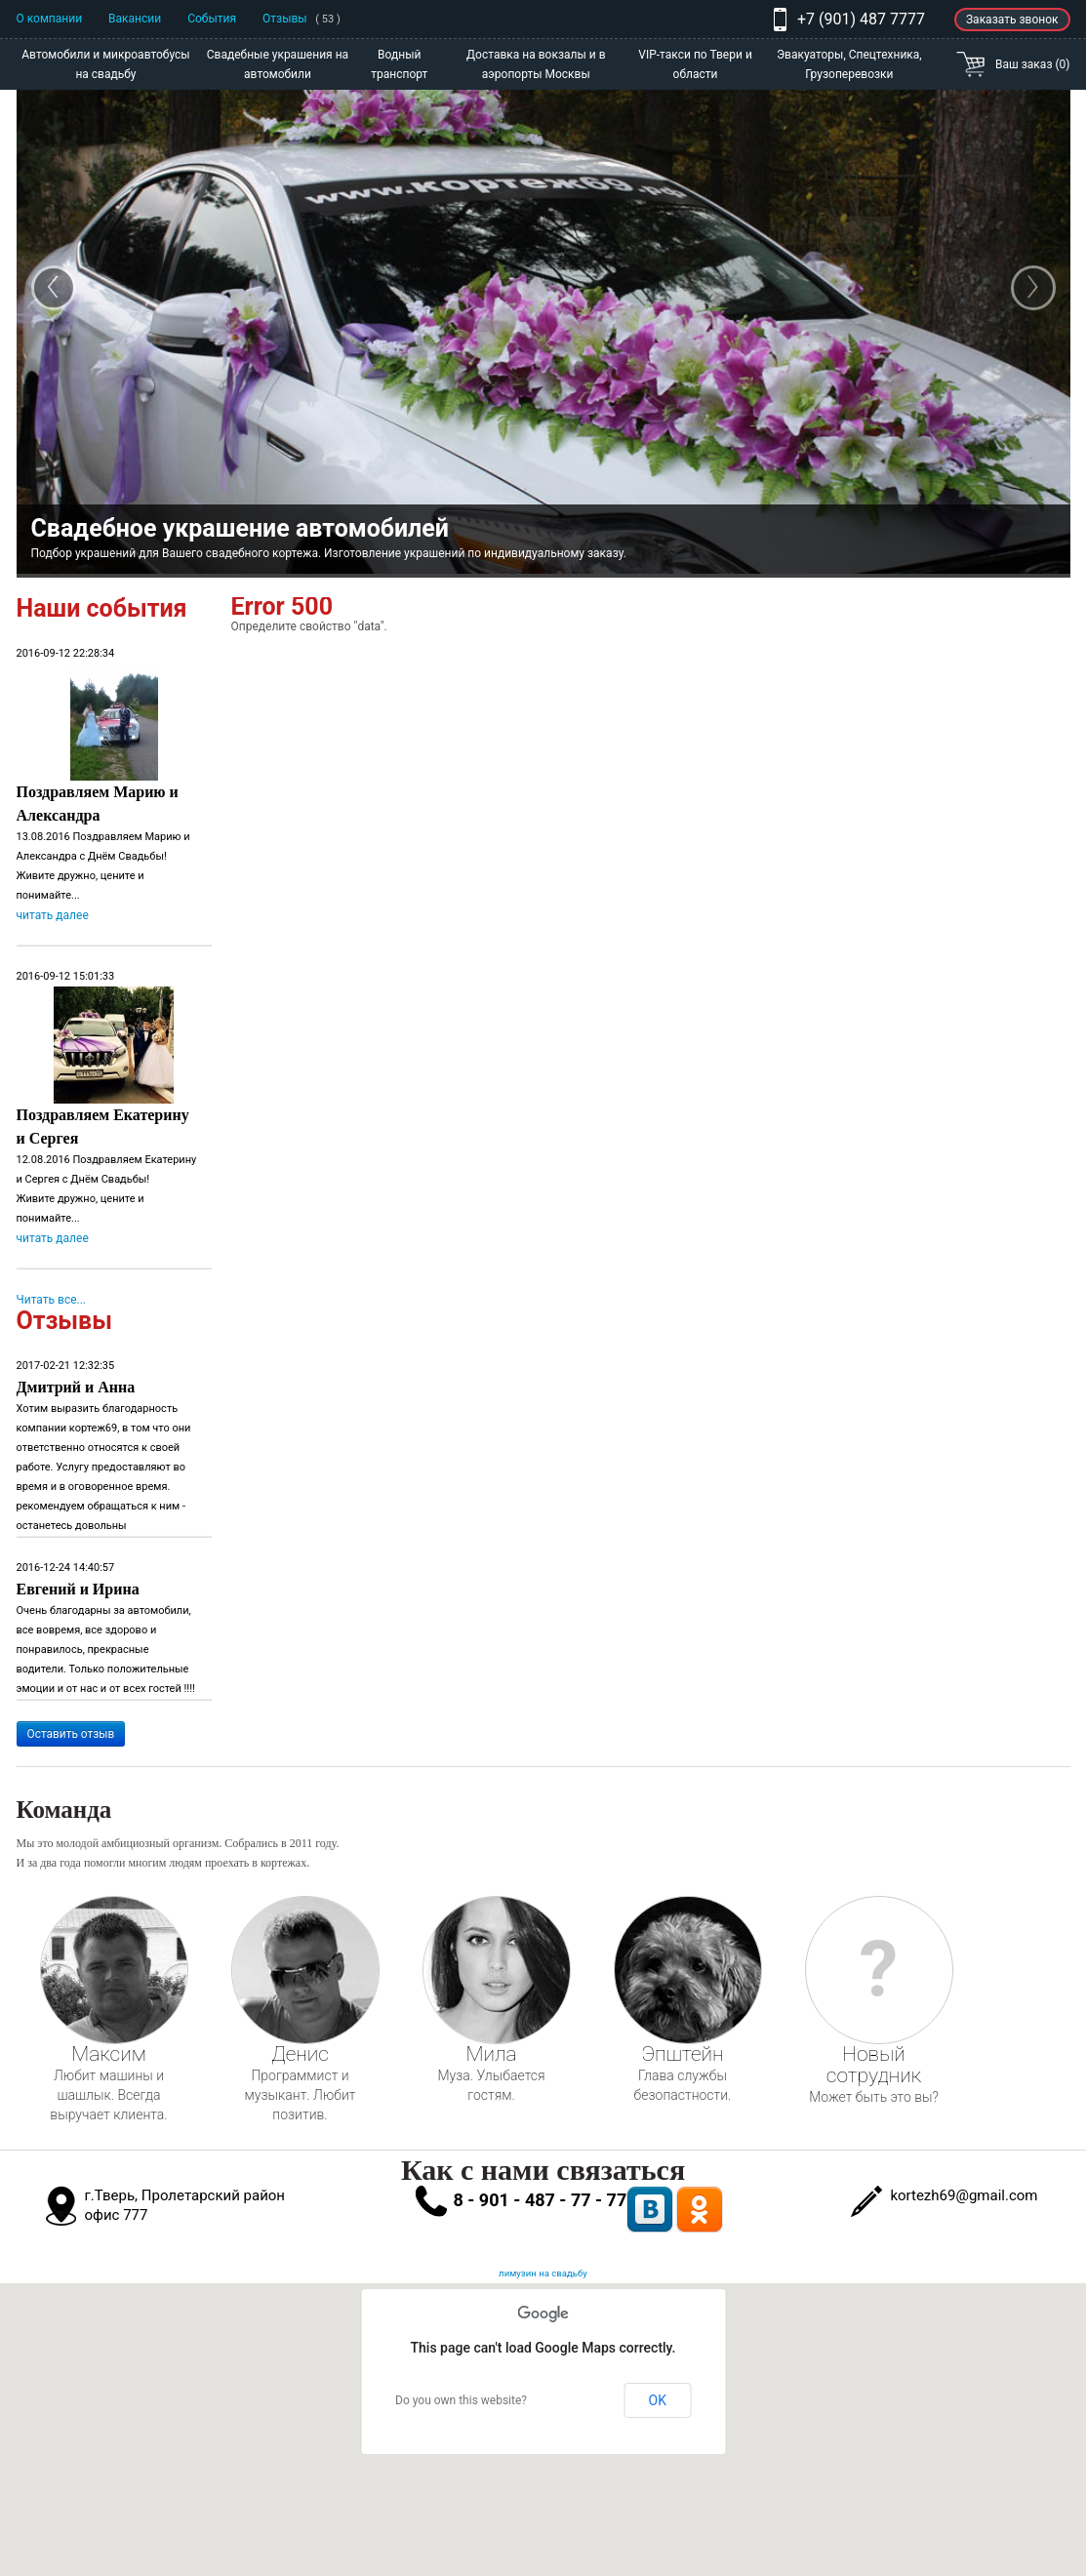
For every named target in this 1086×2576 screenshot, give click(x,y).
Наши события (102, 608)
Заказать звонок (1012, 19)
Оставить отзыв (71, 1734)
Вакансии (134, 18)
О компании (50, 18)
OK (657, 2400)
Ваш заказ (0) (1032, 64)
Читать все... (52, 1300)
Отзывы (301, 18)
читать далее (53, 915)
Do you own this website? (461, 2400)
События (211, 18)
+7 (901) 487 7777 (861, 19)
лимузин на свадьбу (543, 2273)
